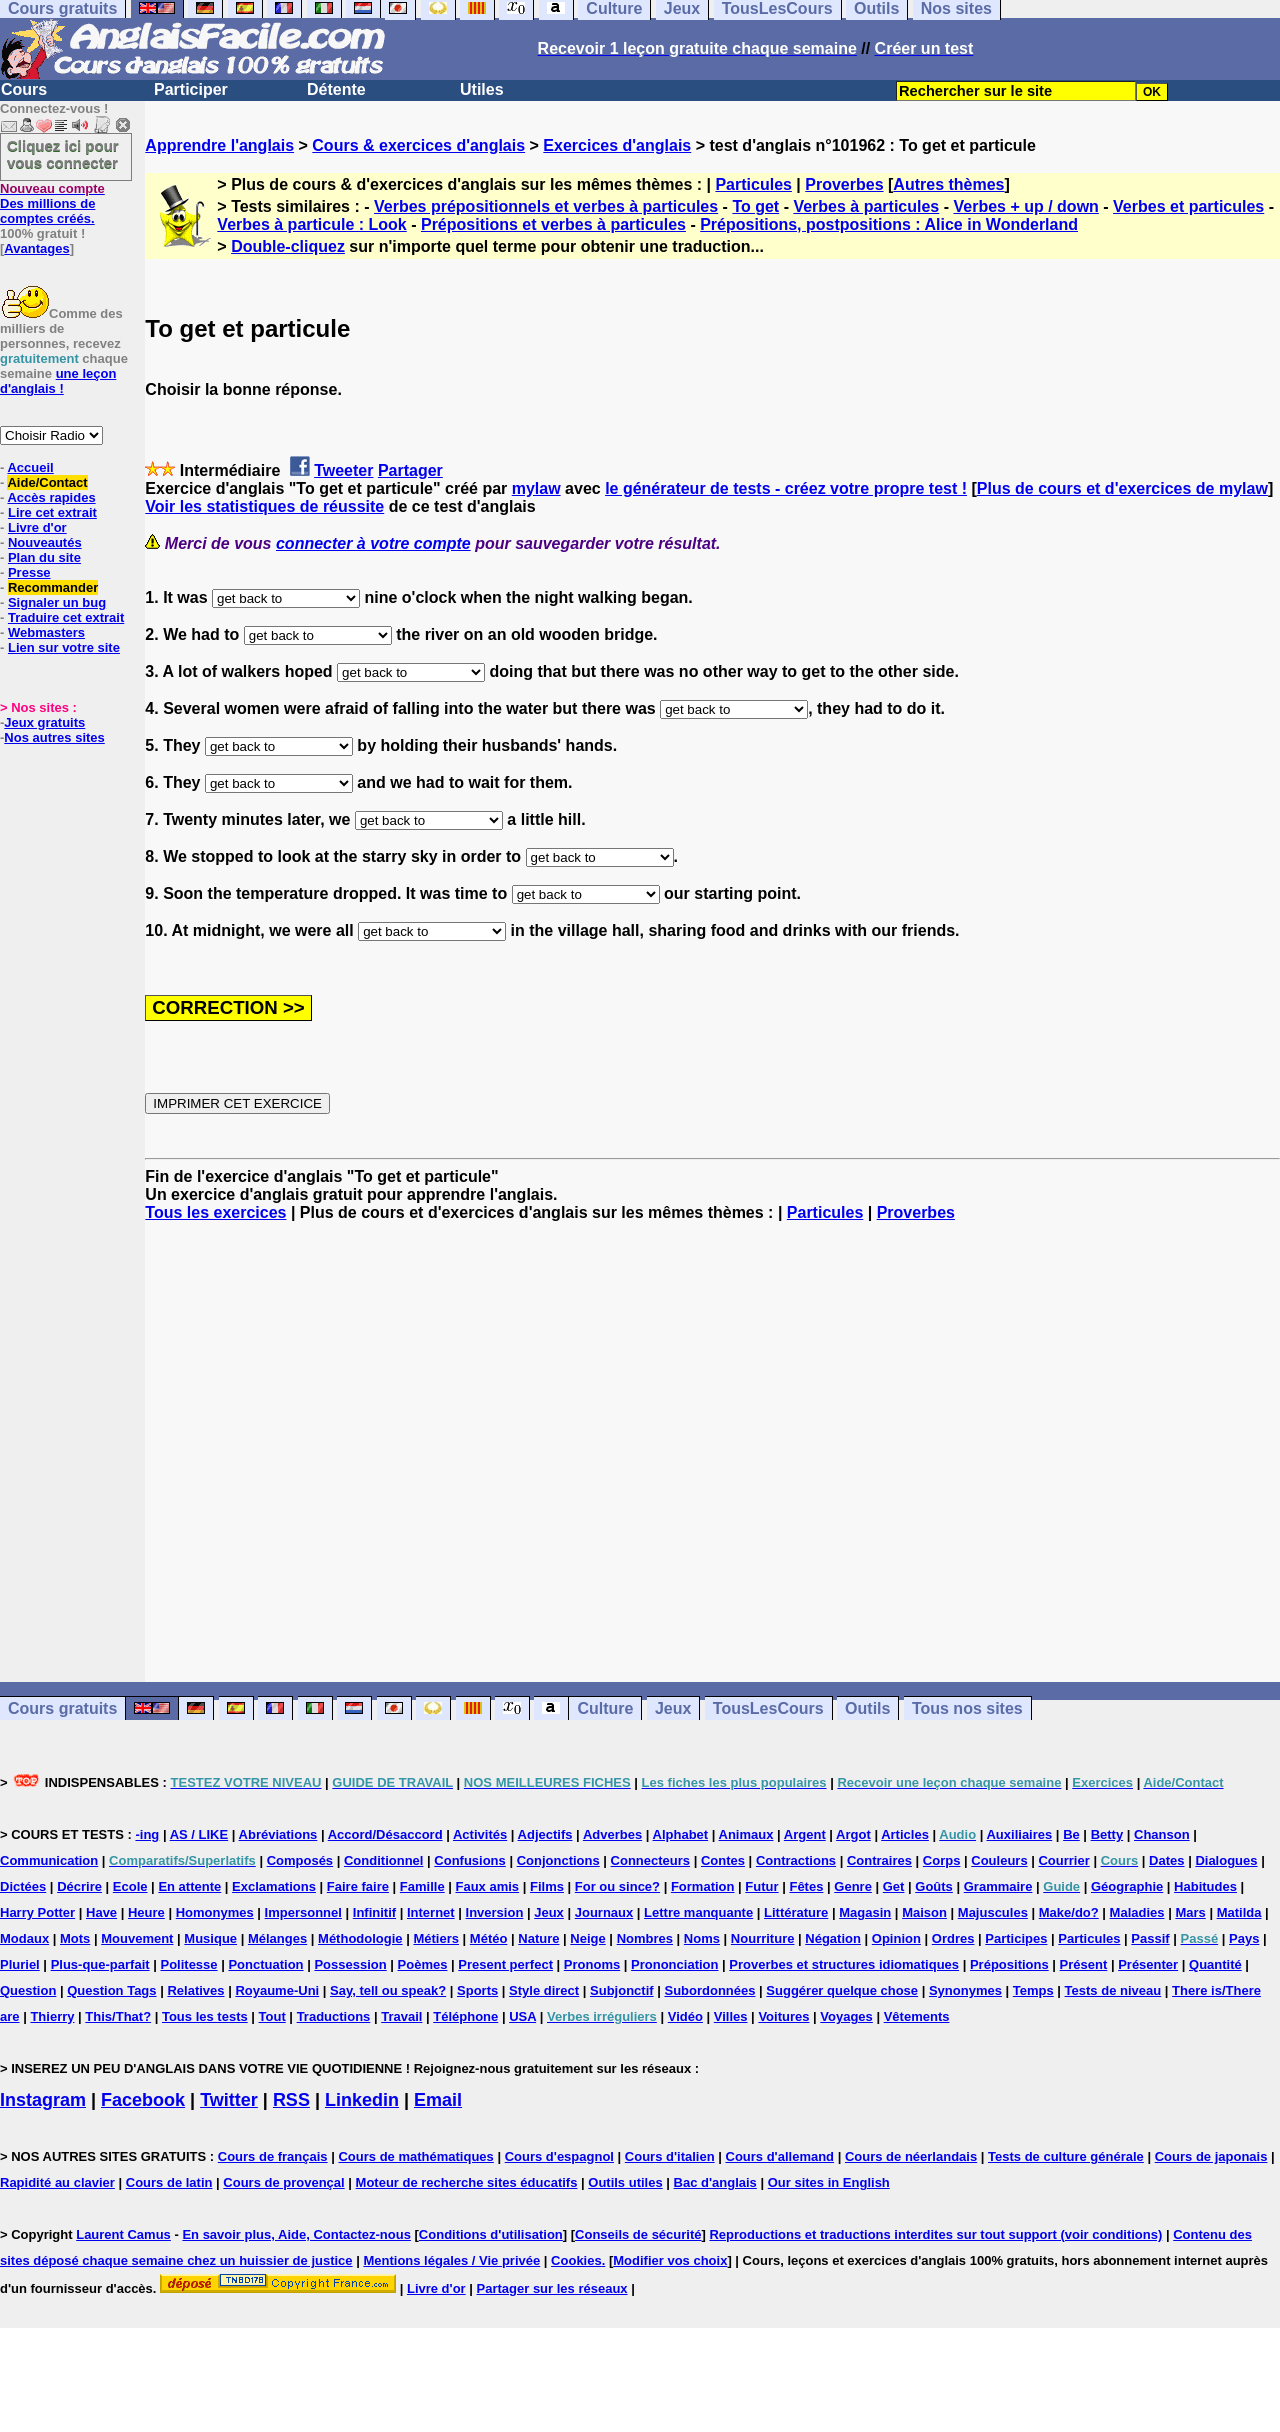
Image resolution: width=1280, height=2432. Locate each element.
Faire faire (358, 1886)
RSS (291, 2100)
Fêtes (806, 1886)
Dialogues (1226, 1860)
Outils (867, 1708)
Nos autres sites (54, 737)
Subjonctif (622, 1990)
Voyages (846, 2016)
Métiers (436, 1938)
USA (522, 2016)
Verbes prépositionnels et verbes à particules (546, 206)
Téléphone (465, 2016)
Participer (191, 89)
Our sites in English (829, 2182)
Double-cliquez (288, 246)
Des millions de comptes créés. (52, 203)
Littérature (796, 1912)
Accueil (30, 467)
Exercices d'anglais (617, 145)
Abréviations (278, 1834)
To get (755, 206)
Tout (272, 2016)
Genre (853, 1886)
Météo (489, 1938)
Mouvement (137, 1938)
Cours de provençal (283, 2182)
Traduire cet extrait (66, 617)
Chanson (1162, 1834)
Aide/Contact (47, 482)
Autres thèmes (948, 184)
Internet (431, 1912)
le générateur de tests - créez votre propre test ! (786, 488)
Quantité (1215, 1964)
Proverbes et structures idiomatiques (844, 1964)
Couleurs (999, 1860)
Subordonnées (709, 1990)
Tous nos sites (967, 1708)
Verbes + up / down (1025, 206)
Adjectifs (545, 1834)
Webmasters (46, 632)
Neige (587, 1938)
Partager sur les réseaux (552, 2288)
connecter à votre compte (373, 543)
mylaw (536, 488)
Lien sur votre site (64, 647)
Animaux (746, 1834)
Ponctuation (265, 1964)
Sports (477, 1990)
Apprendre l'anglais (219, 145)
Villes (731, 2016)
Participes (1016, 1938)
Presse (29, 572)
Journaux (604, 1912)
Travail (401, 2016)
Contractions (796, 1860)
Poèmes (423, 1964)
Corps (942, 1860)
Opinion (896, 1938)
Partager (410, 470)
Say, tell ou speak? (388, 1990)
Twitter (229, 2100)
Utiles (482, 89)
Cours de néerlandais (911, 2156)
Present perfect (505, 1964)
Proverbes (844, 184)
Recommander (53, 587)
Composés (300, 1860)
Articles (905, 1834)
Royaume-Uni (277, 1990)
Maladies (1137, 1912)
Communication (49, 1860)
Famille (422, 1886)
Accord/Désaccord (385, 1834)
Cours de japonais (1211, 2156)
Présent (1084, 1964)
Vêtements (917, 2016)
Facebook (143, 2100)
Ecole (130, 1886)
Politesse (188, 1964)
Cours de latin (169, 2182)
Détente (336, 89)
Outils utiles (625, 2182)
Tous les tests (205, 2016)
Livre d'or (37, 527)
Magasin (865, 1912)
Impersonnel (303, 1912)
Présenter (1148, 1964)
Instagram (43, 2100)
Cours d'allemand (780, 2156)
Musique (210, 1938)
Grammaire (998, 1886)
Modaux (24, 1938)
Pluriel (20, 1964)
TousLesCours (768, 1708)
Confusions (470, 1860)
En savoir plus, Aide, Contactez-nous (296, 2234)
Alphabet (681, 1834)
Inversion (495, 1912)
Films (547, 1886)
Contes (723, 1860)
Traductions (334, 2016)
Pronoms (592, 1964)
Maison (924, 1912)
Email (438, 2100)
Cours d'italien (670, 2156)
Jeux (673, 1708)
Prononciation (674, 1964)
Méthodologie (360, 1938)
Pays (1244, 1938)
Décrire (79, 1886)
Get (894, 1886)
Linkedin (362, 2100)
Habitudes (1205, 1886)
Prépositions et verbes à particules (553, 224)
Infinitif (374, 1912)
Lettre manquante (698, 1912)
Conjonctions (558, 1860)
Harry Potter (37, 1912)
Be (1071, 1834)
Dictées (23, 1886)
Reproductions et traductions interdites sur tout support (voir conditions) (935, 2234)
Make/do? (1069, 1912)
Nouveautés (45, 542)
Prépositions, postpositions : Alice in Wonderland (889, 224)
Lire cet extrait (52, 512)
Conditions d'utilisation (491, 2234)
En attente (189, 1886)
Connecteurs (650, 1860)
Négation (833, 1938)
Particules (753, 184)
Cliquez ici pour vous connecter (63, 154)
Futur (761, 1886)
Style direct (544, 1990)
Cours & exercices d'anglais (418, 145)
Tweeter (343, 470)
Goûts (934, 1886)
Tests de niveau (1113, 1990)
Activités (480, 1834)
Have (101, 1912)
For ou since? (617, 1886)
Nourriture (763, 1938)
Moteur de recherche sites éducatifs (467, 2182)
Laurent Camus (123, 2234)
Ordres (953, 1938)
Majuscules (993, 1912)
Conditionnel (383, 1860)
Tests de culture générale (1066, 2156)
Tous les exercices (215, 1212)
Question (28, 1990)
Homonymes (215, 1912)
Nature (538, 1938)
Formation (703, 1886)
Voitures (783, 2016)
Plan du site (44, 557)
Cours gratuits (62, 1708)
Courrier (1063, 1860)
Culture (605, 1708)
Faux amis (488, 1886)
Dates (1166, 1860)
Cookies (576, 2260)
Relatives (195, 1990)
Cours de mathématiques (415, 2156)
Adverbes (612, 1834)
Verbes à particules (866, 206)
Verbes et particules (1188, 206)
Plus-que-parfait (100, 1964)
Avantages (36, 248)
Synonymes (965, 1990)
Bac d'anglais (715, 2182)
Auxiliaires (1019, 1834)
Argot (853, 1834)
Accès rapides (51, 497)
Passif (1150, 1938)
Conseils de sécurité (638, 2234)
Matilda (1239, 1912)
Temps (1033, 1990)
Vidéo (685, 2016)
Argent (805, 1834)
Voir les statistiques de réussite (264, 506)
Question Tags (111, 1990)
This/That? (118, 2016)
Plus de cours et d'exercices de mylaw (1122, 488)
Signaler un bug (57, 602)
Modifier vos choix (670, 2260)
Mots (75, 1938)
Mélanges (277, 1938)
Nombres (645, 1938)
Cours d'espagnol (559, 2156)
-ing (147, 1834)
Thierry (52, 2016)
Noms (702, 1938)
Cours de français (273, 2156)
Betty (1107, 1834)
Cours (24, 89)
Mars (1190, 1912)
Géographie (1127, 1886)
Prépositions (1009, 1964)
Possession (350, 1964)
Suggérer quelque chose (842, 1990)
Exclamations (274, 1886)
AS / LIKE (199, 1834)
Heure (146, 1912)
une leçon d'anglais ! (58, 381)
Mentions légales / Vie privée (451, 2260)
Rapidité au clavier (57, 2182)
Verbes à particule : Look (311, 224)
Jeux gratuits (44, 722)
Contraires (879, 1860)
